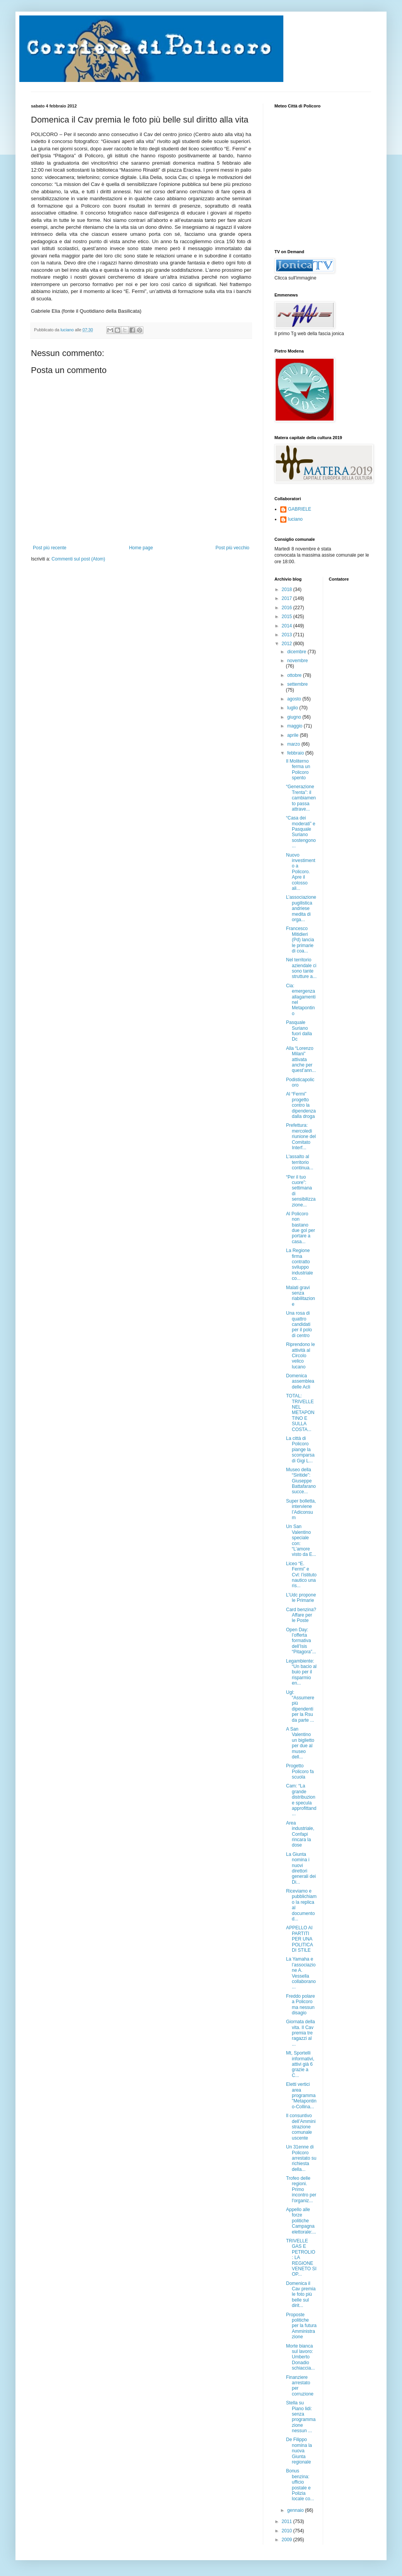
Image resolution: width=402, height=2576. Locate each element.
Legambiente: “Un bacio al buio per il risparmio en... (301, 1672)
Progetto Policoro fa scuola (300, 1771)
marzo (294, 744)
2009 (287, 2539)
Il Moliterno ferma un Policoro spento (298, 769)
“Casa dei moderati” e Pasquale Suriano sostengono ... (301, 831)
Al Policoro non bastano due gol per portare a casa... (300, 1227)
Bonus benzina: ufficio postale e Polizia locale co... (300, 2484)
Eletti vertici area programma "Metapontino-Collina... (301, 2095)
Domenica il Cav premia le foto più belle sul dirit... (300, 2295)
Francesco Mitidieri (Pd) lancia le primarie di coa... (300, 940)
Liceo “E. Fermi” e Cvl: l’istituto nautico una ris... (301, 1575)
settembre (297, 684)
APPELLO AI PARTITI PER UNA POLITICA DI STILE (299, 1939)
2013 (287, 634)
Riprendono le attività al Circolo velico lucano (300, 1356)
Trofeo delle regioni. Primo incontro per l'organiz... (301, 2189)
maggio (295, 726)
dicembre (297, 651)
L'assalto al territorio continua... (299, 1162)
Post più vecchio (232, 547)
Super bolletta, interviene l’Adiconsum (301, 1509)
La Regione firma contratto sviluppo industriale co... (299, 1264)
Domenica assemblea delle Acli (300, 1381)
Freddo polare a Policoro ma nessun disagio (300, 2004)
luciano (295, 519)
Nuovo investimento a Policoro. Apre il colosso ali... (300, 871)
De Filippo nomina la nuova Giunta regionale (299, 2451)
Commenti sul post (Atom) (78, 559)
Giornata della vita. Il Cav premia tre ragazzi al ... (300, 2033)
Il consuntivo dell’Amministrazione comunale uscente (300, 2127)
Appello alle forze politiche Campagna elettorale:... (301, 2221)
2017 (287, 598)
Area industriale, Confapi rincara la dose (300, 1834)
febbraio (296, 753)
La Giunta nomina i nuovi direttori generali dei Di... (301, 1868)
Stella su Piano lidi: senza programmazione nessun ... (300, 2416)
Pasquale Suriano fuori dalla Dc (299, 1031)
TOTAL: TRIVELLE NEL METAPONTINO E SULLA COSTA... (300, 1412)
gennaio (296, 2510)
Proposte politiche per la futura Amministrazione (301, 2326)
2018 (287, 589)
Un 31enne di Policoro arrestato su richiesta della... (301, 2158)
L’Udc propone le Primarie (301, 1597)
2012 (287, 643)
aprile (293, 735)
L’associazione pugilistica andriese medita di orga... (301, 908)
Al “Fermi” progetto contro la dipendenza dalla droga (301, 1105)
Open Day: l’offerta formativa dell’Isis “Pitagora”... (301, 1641)
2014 (287, 626)
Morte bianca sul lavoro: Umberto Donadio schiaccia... (300, 2357)
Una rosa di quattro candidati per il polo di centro (299, 1324)
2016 (287, 607)
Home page (141, 547)
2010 (287, 2530)
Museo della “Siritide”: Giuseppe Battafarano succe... (301, 1481)
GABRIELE (299, 509)
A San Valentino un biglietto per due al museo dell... (300, 1743)
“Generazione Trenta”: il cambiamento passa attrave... (301, 798)
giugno (294, 717)
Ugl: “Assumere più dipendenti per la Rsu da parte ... (300, 1706)
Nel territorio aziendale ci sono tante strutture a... (301, 968)
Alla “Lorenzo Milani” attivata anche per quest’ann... (301, 1059)
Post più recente (49, 547)
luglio (293, 707)
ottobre (295, 675)
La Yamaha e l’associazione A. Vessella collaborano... (301, 1973)
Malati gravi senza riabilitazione (300, 1296)
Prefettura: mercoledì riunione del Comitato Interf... (301, 1136)
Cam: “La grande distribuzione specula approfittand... (301, 1799)
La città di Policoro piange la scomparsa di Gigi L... (300, 1449)
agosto (294, 699)
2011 (287, 2521)
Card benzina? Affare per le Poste (301, 1615)
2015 (287, 616)
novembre (297, 660)
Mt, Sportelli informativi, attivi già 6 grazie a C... (300, 2064)
